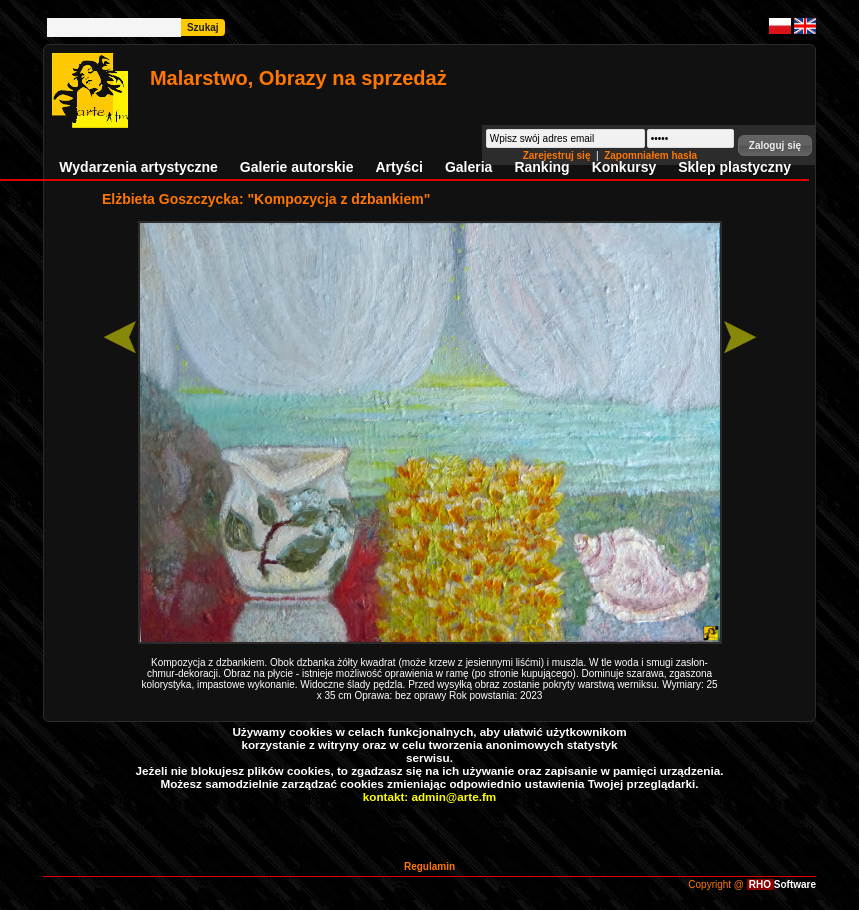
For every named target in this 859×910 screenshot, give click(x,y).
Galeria (468, 167)
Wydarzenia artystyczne (138, 167)
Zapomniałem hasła (650, 155)
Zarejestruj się (558, 155)
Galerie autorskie (297, 167)
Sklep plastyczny (734, 167)
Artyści (398, 167)
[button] (775, 145)
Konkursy (624, 167)
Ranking (541, 167)
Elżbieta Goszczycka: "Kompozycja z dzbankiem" (266, 199)
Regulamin (429, 866)
